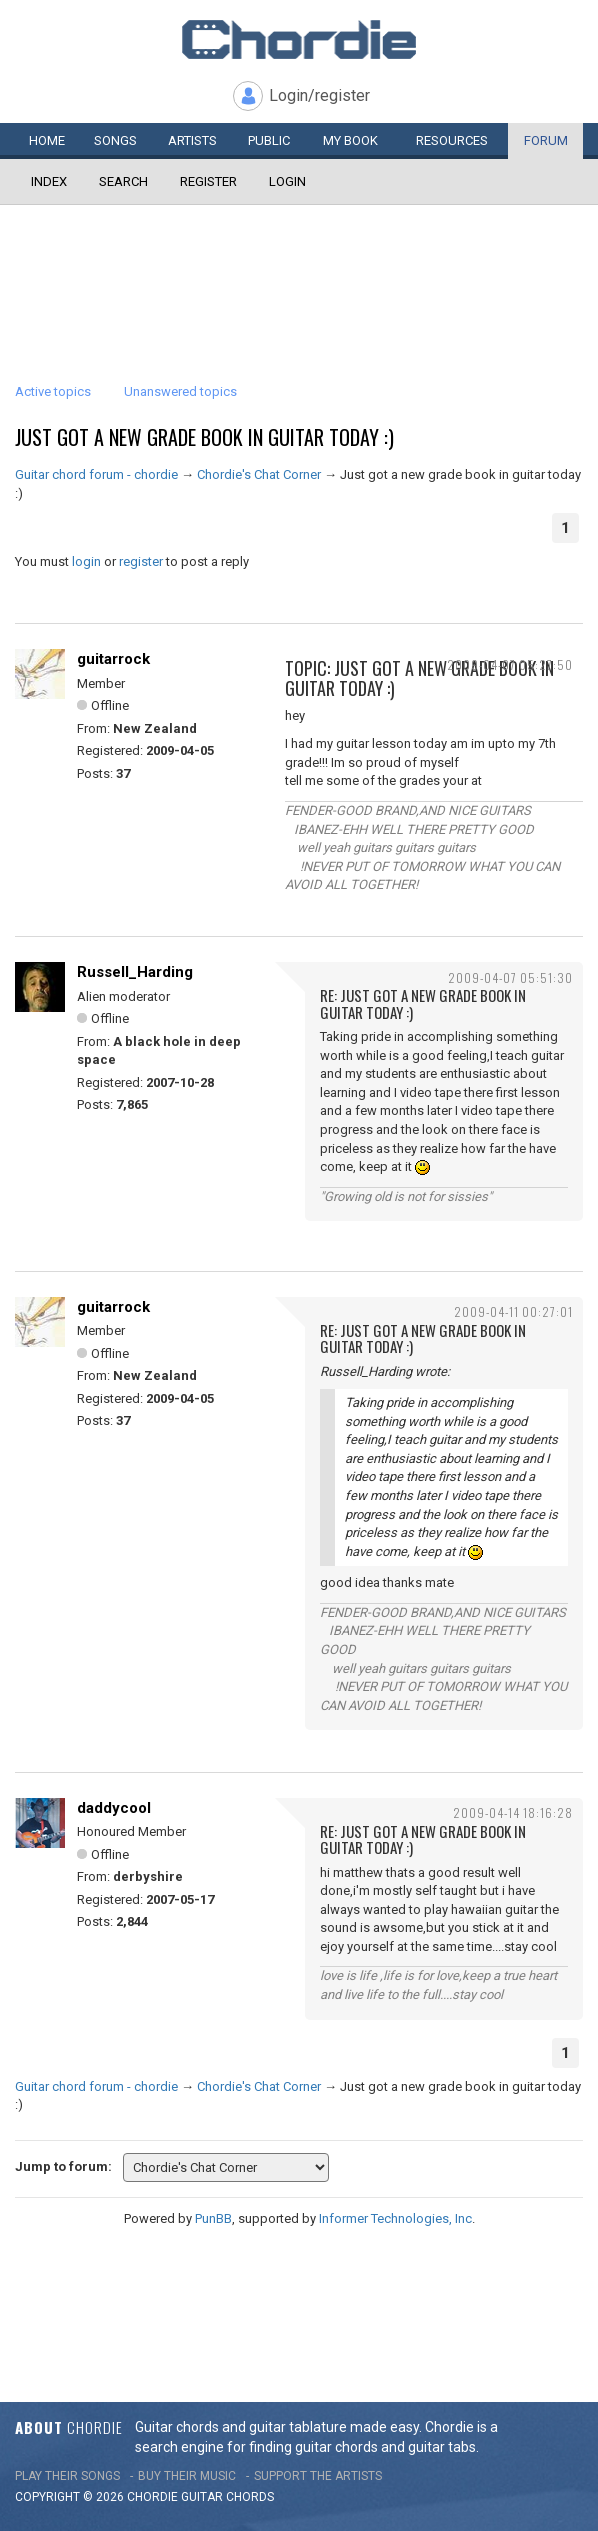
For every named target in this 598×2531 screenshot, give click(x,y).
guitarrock (113, 659)
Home (47, 140)
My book (350, 140)
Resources (452, 140)
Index (49, 181)
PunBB (213, 2218)
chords (250, 2497)
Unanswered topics (180, 391)
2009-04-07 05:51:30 (510, 977)
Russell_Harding (135, 972)
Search (123, 181)
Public (269, 140)
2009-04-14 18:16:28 (513, 1812)
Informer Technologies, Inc (395, 2218)
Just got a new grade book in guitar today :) (204, 437)
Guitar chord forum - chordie (96, 474)
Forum (546, 140)
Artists (192, 140)
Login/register (319, 95)
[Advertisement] (299, 265)
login (86, 561)
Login (287, 181)
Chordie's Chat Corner (259, 474)
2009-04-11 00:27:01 (513, 1311)
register (141, 561)
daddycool (114, 1808)
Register (208, 181)
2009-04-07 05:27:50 (510, 664)
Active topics (53, 391)
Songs (115, 140)
